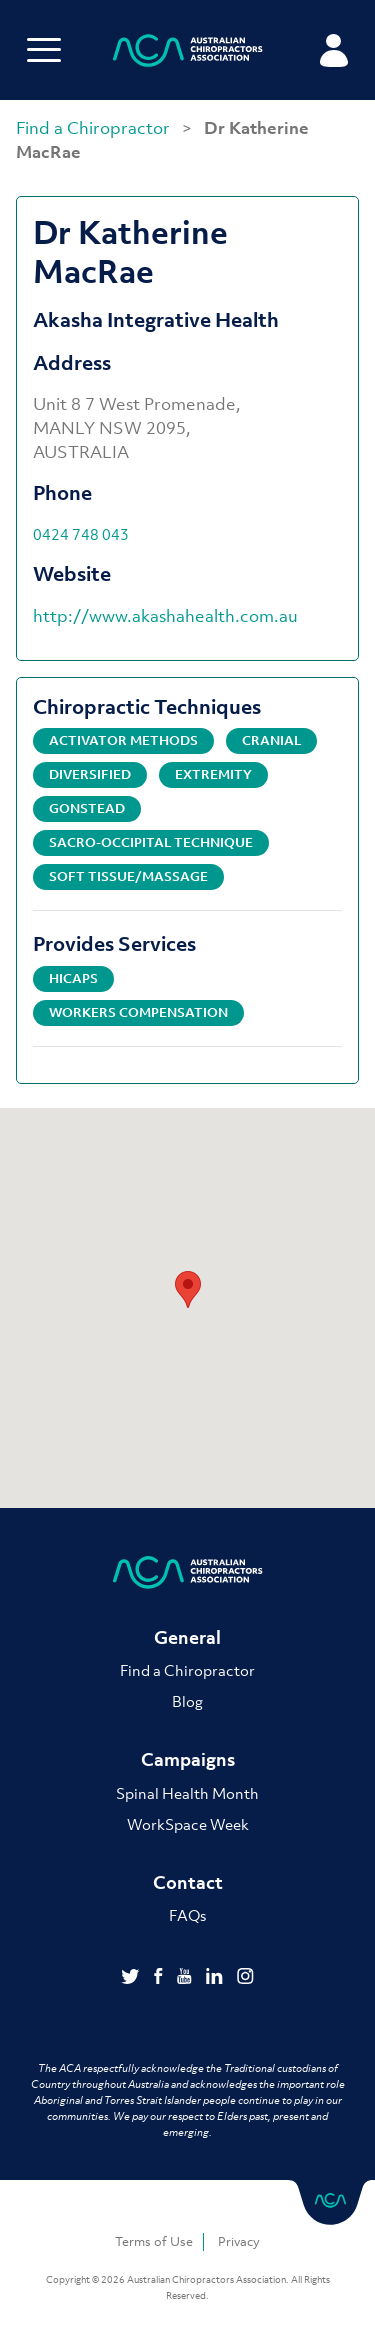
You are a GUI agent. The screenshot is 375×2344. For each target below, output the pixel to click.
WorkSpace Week (188, 1824)
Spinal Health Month (187, 1793)
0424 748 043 (81, 534)
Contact (188, 1882)
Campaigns (188, 1759)
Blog (187, 1701)
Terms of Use (154, 2241)
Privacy (239, 2241)
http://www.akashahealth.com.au (165, 616)
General (187, 1637)
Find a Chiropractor (95, 128)
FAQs (187, 1915)
